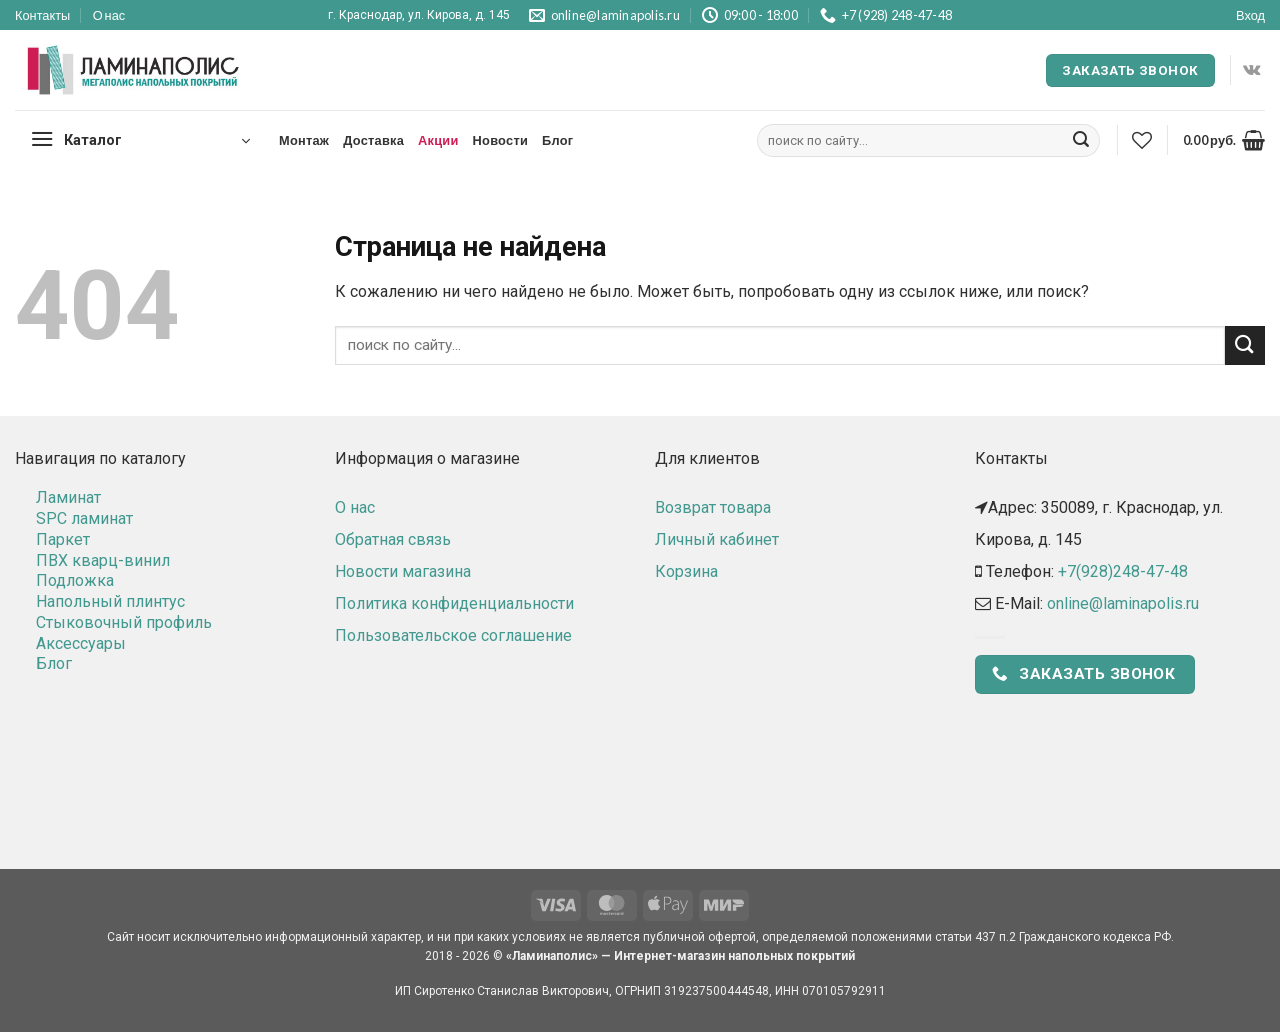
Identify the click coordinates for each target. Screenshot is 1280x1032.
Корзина (686, 571)
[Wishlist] (1142, 140)
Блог (557, 140)
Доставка (373, 140)
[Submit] (1081, 141)
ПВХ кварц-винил (103, 560)
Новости (500, 140)
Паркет (63, 539)
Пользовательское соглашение (453, 635)
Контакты (42, 15)
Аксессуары (81, 643)
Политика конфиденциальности (454, 603)
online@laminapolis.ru (1123, 603)
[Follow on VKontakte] (1251, 70)
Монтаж (304, 140)
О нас (109, 15)
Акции (438, 140)
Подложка (75, 580)
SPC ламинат (84, 518)
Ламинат (68, 497)
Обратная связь (393, 539)
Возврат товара (713, 507)
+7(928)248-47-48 (1123, 571)
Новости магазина (403, 571)
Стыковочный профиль (124, 622)
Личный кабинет (717, 539)
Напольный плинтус (110, 601)
